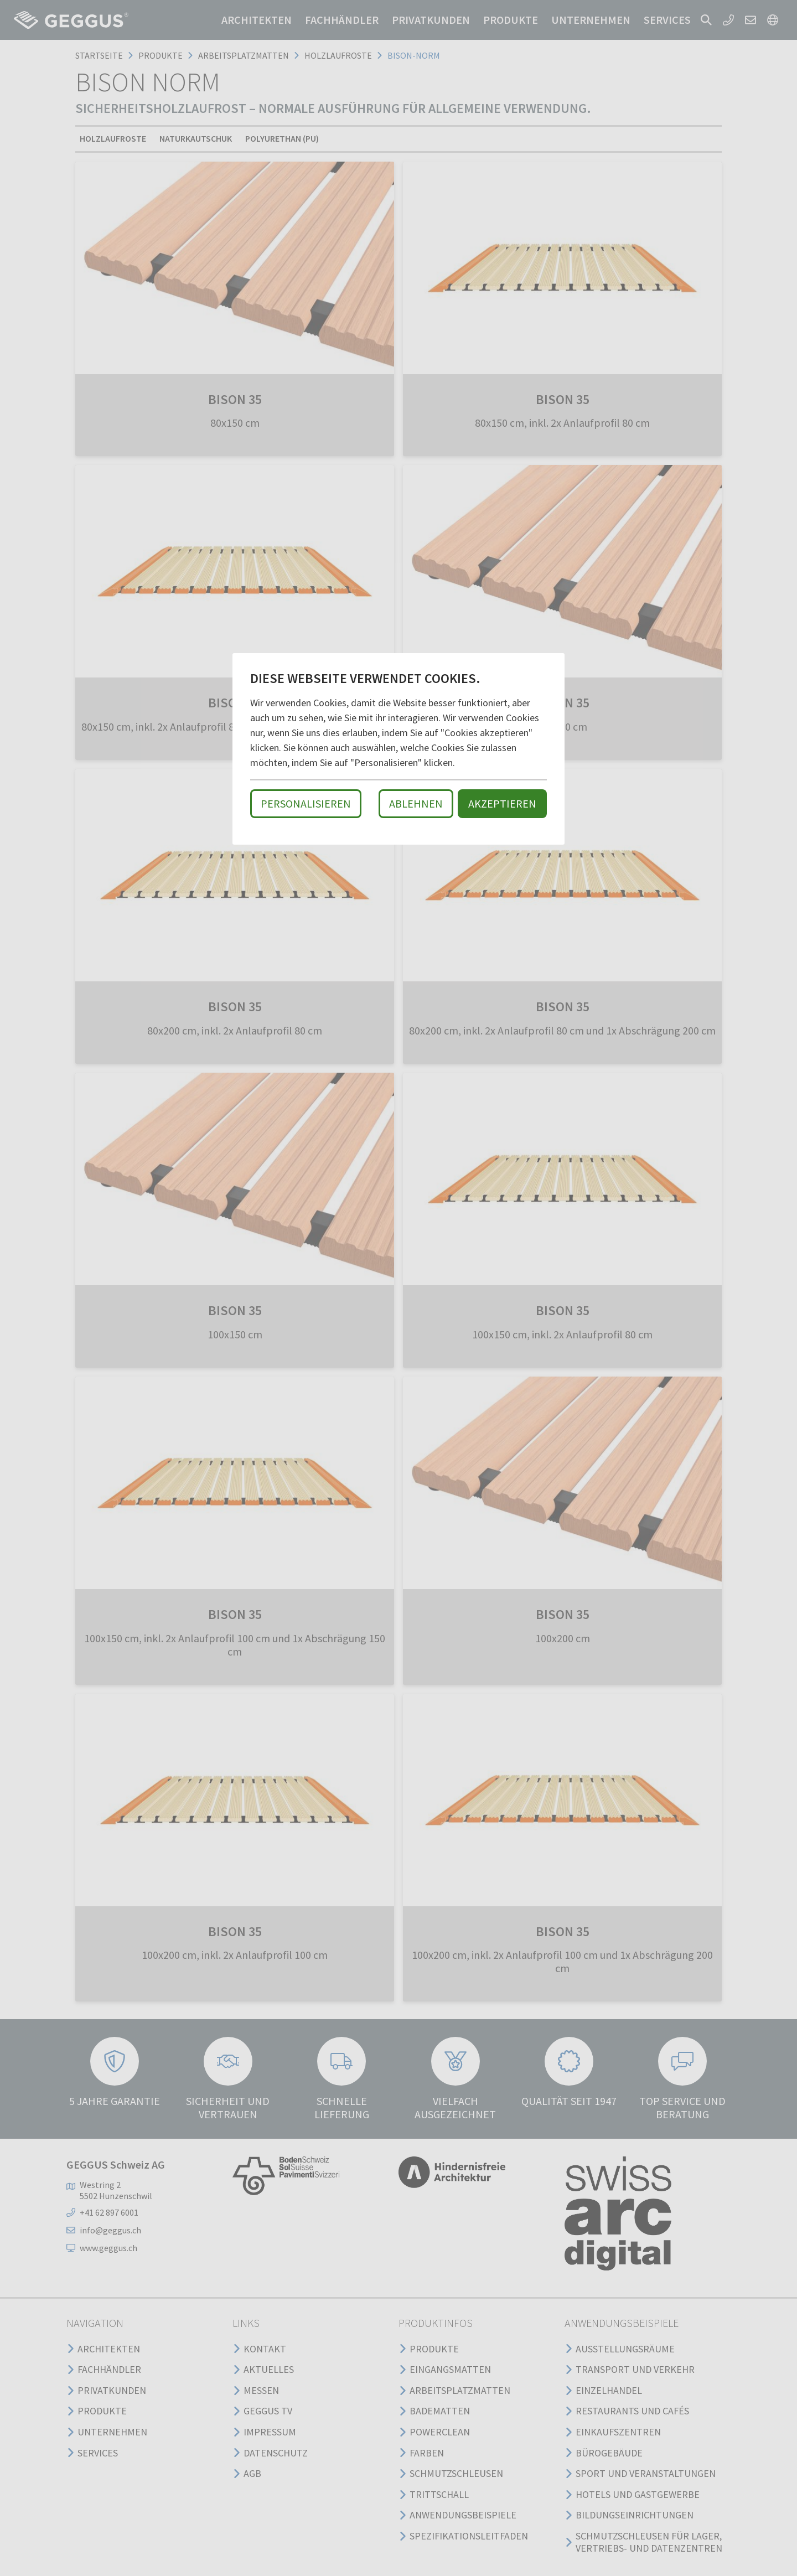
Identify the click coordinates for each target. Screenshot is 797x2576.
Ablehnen (416, 803)
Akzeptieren (502, 803)
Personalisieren (306, 803)
